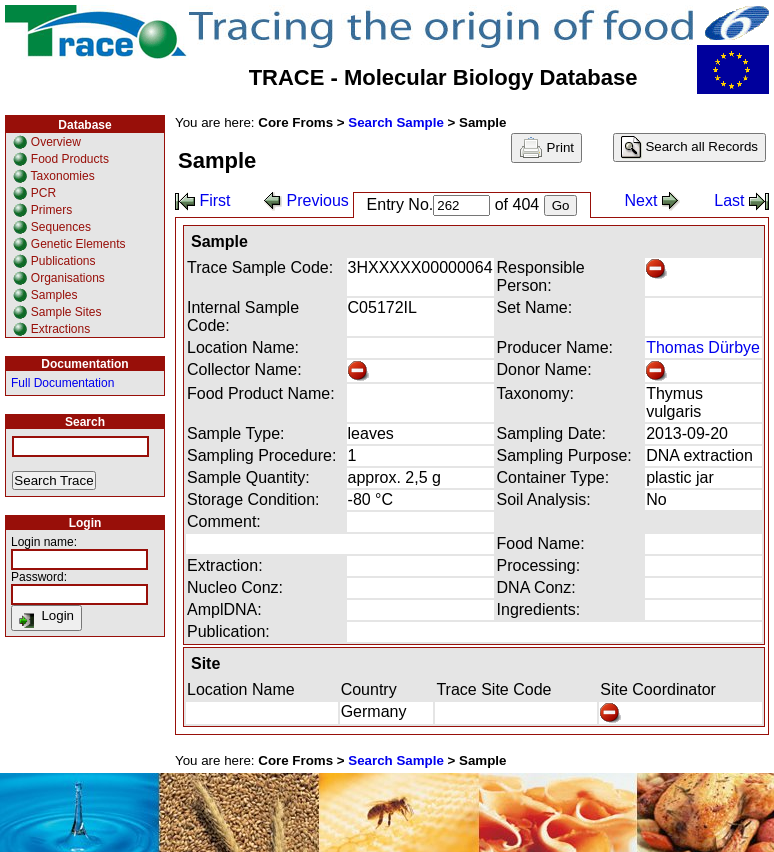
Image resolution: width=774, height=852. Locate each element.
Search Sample (396, 122)
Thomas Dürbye (703, 347)
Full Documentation (62, 383)
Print (546, 148)
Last (741, 200)
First (203, 200)
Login (46, 618)
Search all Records (689, 147)
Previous (306, 200)
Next (652, 200)
